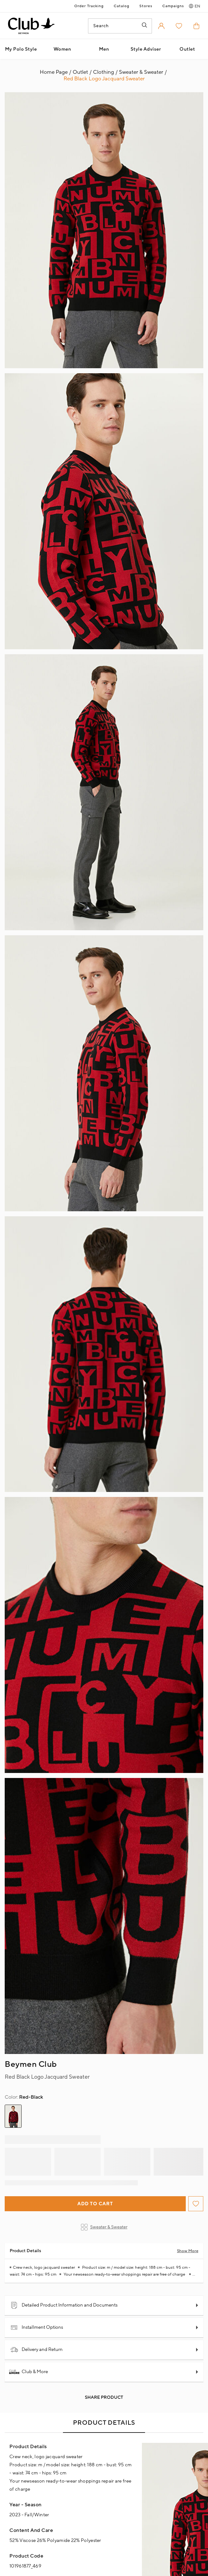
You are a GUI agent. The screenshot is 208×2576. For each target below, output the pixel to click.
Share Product (104, 2397)
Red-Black (24, 2097)
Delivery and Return (36, 2349)
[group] (13, 2116)
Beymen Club (31, 2064)
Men (104, 49)
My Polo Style (21, 49)
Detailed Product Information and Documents (63, 2305)
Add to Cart (95, 2204)
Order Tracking (89, 6)
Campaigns (173, 6)
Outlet (187, 49)
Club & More (29, 2372)
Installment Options (36, 2327)
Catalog (121, 6)
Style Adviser (146, 49)
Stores (145, 6)
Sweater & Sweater (104, 2227)
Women (62, 49)
